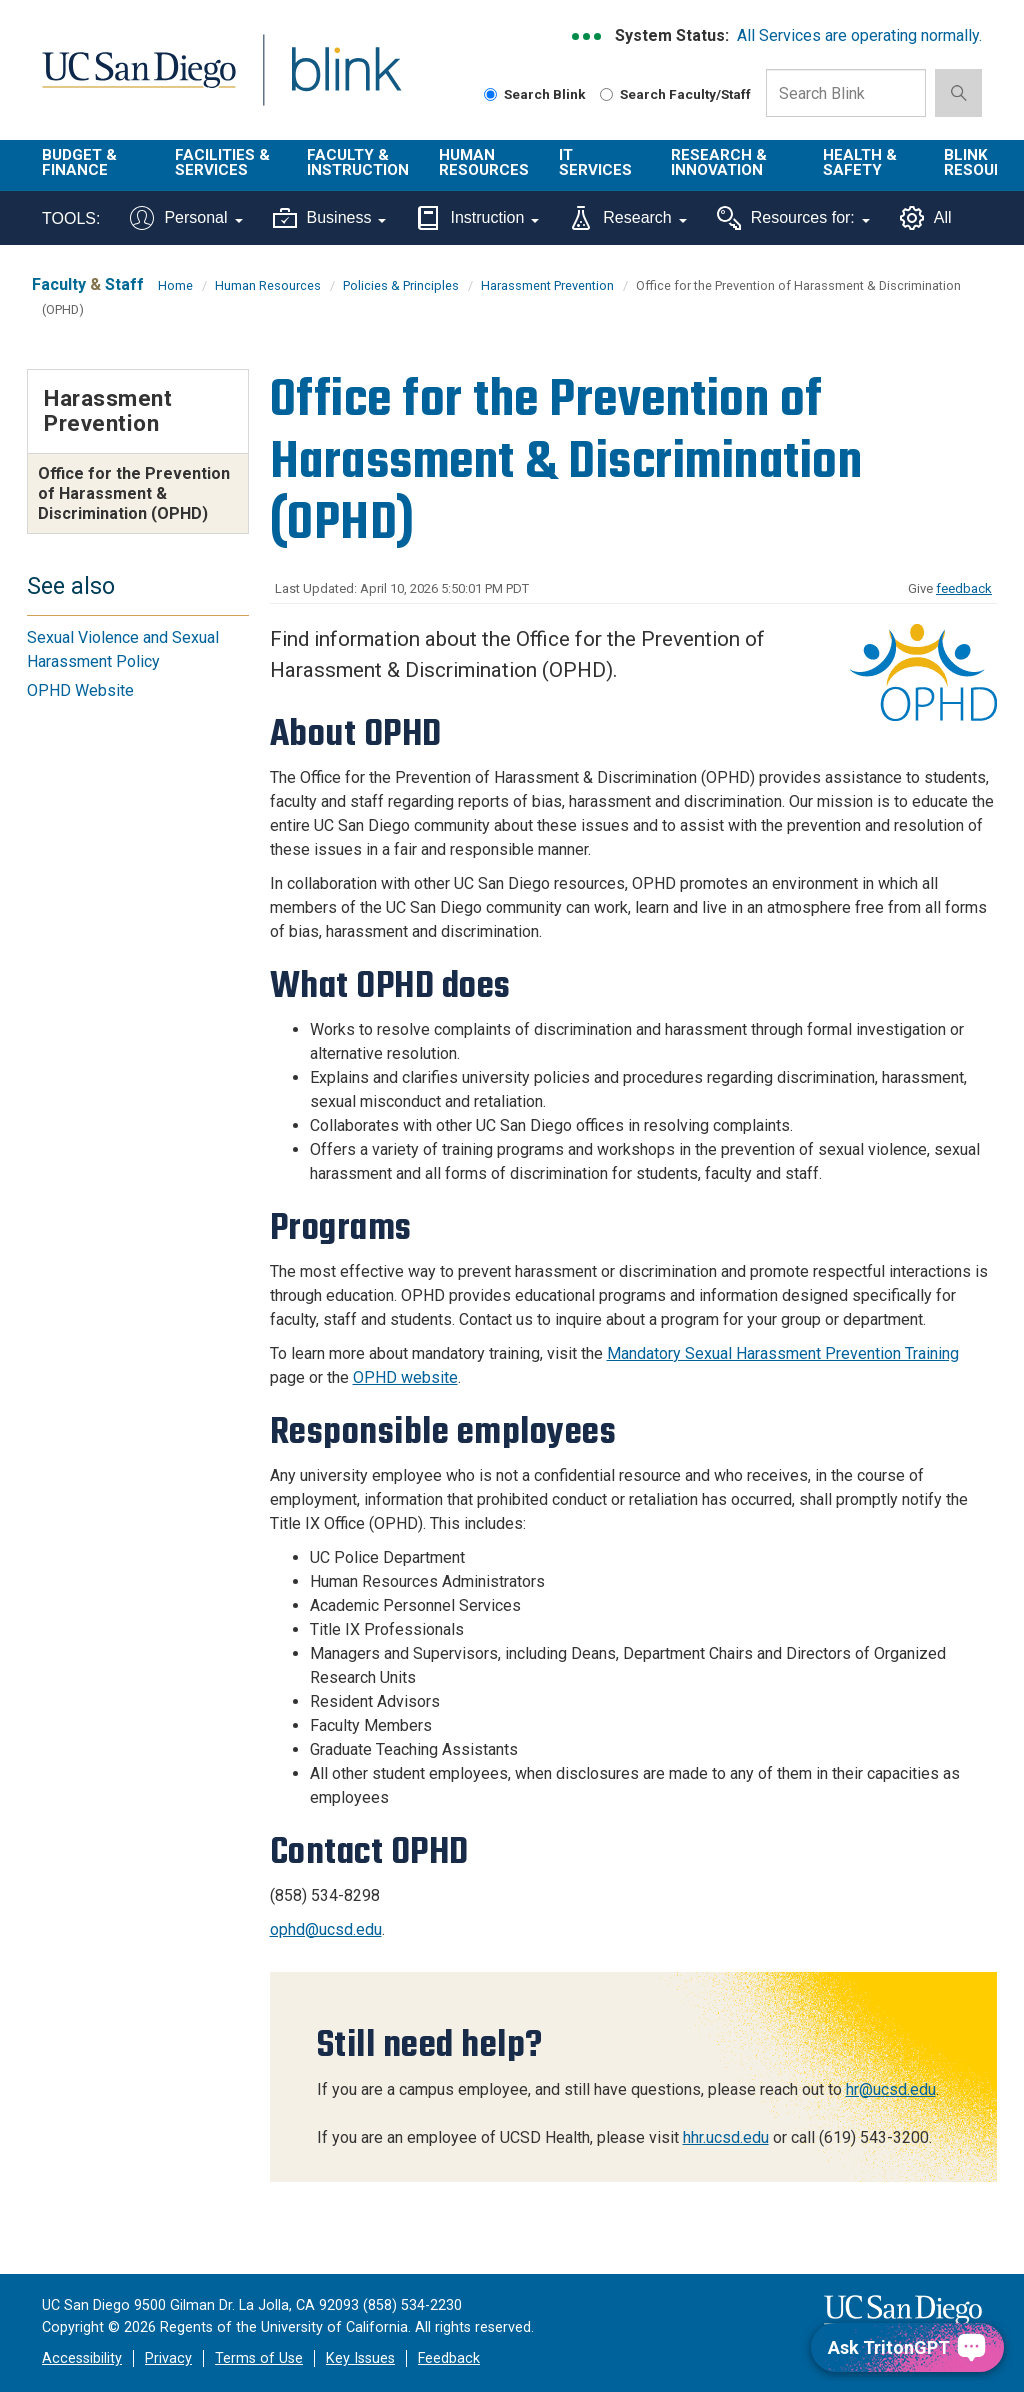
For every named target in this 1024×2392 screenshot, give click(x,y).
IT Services (595, 162)
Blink (327, 81)
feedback (964, 588)
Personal (186, 218)
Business (330, 218)
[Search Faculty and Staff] (606, 94)
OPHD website (405, 1377)
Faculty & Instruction (358, 162)
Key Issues (360, 2358)
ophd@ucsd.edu (326, 1929)
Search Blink (535, 94)
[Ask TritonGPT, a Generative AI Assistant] (907, 2347)
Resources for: (793, 218)
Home (175, 285)
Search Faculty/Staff (675, 94)
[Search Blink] (490, 94)
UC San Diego (132, 81)
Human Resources (484, 162)
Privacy (168, 2358)
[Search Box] (846, 93)
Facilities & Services (222, 162)
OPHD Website (80, 690)
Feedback (449, 2358)
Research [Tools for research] (627, 218)
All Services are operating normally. (859, 35)
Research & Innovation (719, 162)
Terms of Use (259, 2358)
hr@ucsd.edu (891, 2089)
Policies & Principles (401, 285)
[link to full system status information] (587, 36)
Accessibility (82, 2358)
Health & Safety (860, 162)
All (926, 218)
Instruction (477, 218)
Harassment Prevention (547, 285)
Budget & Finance (79, 162)
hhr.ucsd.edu (726, 2137)
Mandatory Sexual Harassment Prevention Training (783, 1353)
